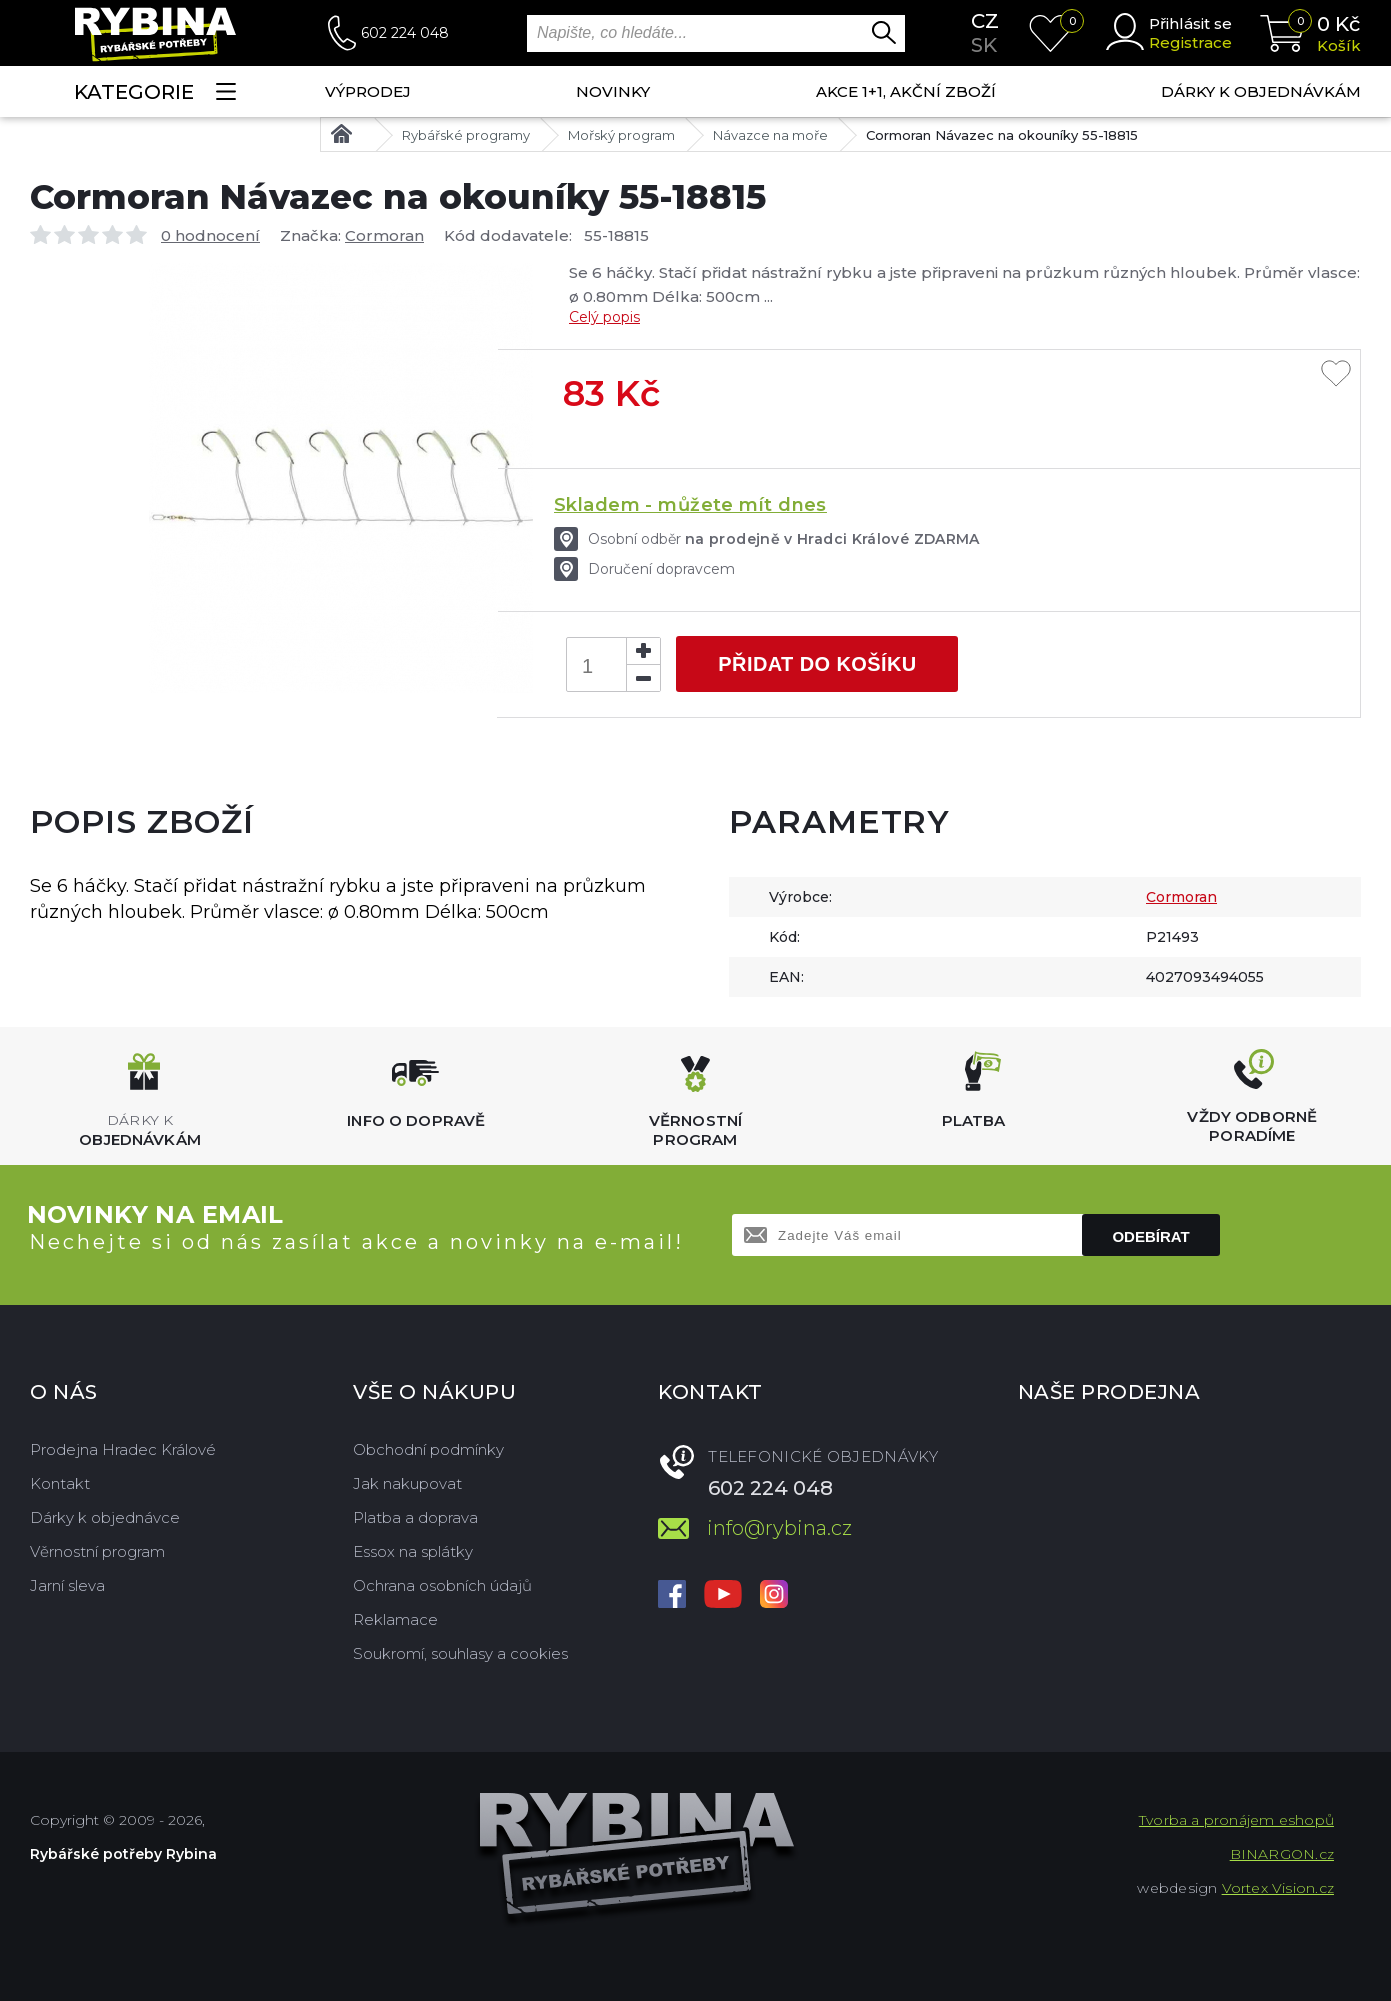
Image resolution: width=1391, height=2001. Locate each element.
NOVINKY (613, 91)
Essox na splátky (413, 1551)
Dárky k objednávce (105, 1517)
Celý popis (604, 317)
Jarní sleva (67, 1585)
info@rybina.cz (779, 1528)
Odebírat (1150, 1236)
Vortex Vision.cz (1278, 1888)
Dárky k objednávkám (1261, 91)
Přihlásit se (1190, 23)
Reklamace (395, 1619)
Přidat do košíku (817, 664)
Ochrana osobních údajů (442, 1585)
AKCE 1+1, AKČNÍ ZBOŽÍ (906, 91)
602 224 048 (405, 33)
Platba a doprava (415, 1517)
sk (984, 45)
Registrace (1190, 42)
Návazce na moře (770, 135)
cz (985, 21)
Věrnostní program (97, 1551)
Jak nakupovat (407, 1483)
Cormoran (384, 235)
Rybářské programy (466, 135)
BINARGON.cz (1282, 1854)
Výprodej (368, 91)
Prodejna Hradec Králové (123, 1449)
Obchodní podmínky (428, 1449)
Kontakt (60, 1483)
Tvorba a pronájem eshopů (1236, 1820)
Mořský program (621, 135)
